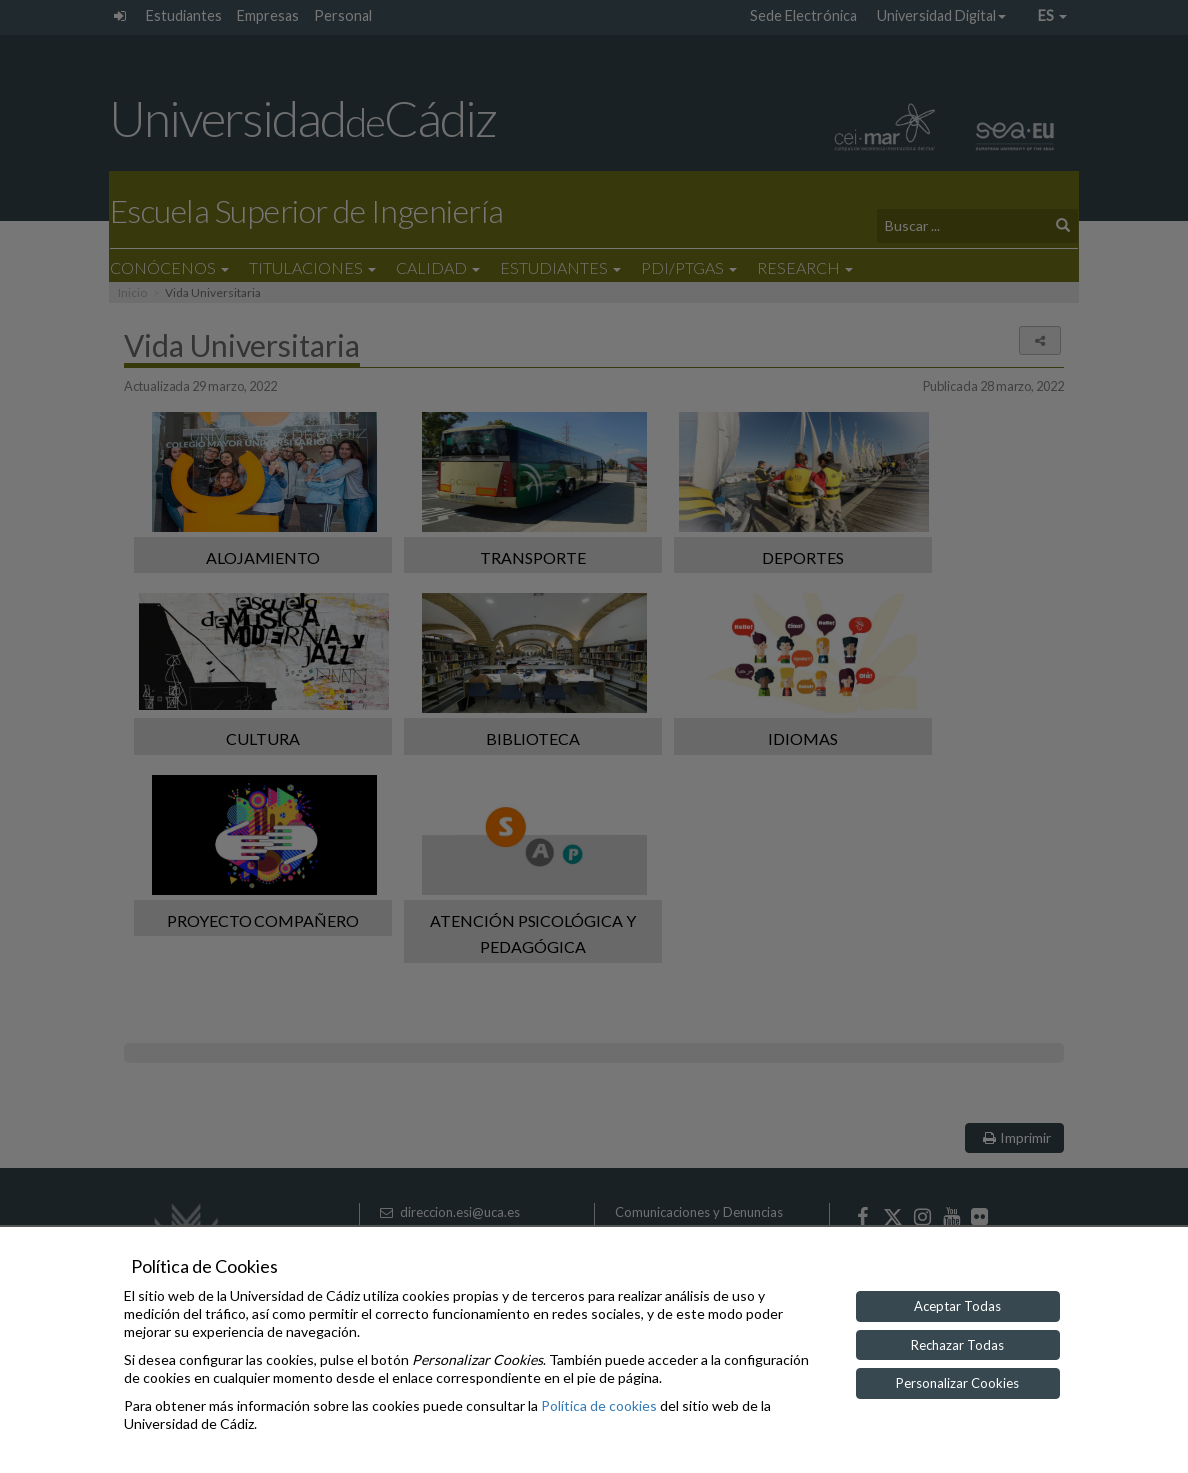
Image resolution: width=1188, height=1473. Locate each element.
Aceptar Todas (957, 1306)
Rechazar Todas (957, 1345)
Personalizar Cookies (957, 1383)
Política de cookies (599, 1405)
